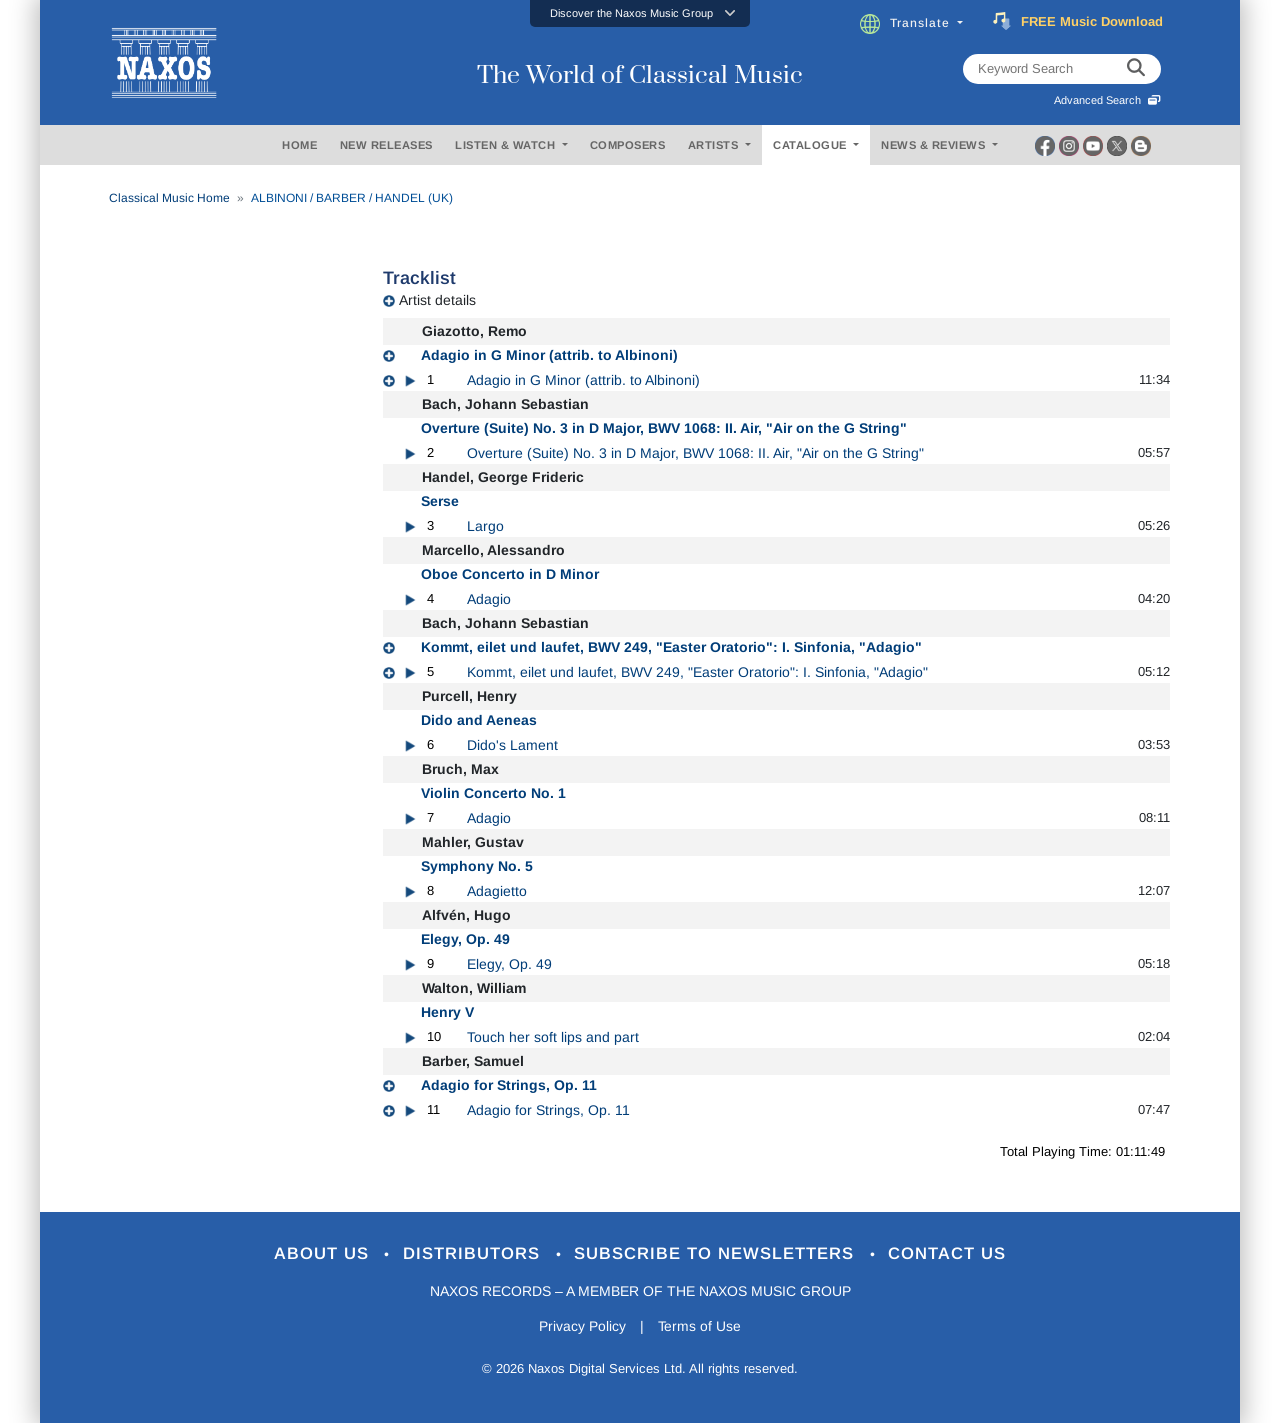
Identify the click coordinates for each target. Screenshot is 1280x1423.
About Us (323, 1254)
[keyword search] (1136, 69)
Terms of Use (700, 1327)
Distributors (474, 1254)
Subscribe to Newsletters (718, 1254)
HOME (299, 145)
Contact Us (949, 1254)
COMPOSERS (628, 145)
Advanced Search (1107, 100)
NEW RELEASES (386, 145)
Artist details (437, 300)
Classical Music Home (169, 198)
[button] (640, 13)
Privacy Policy (582, 1327)
